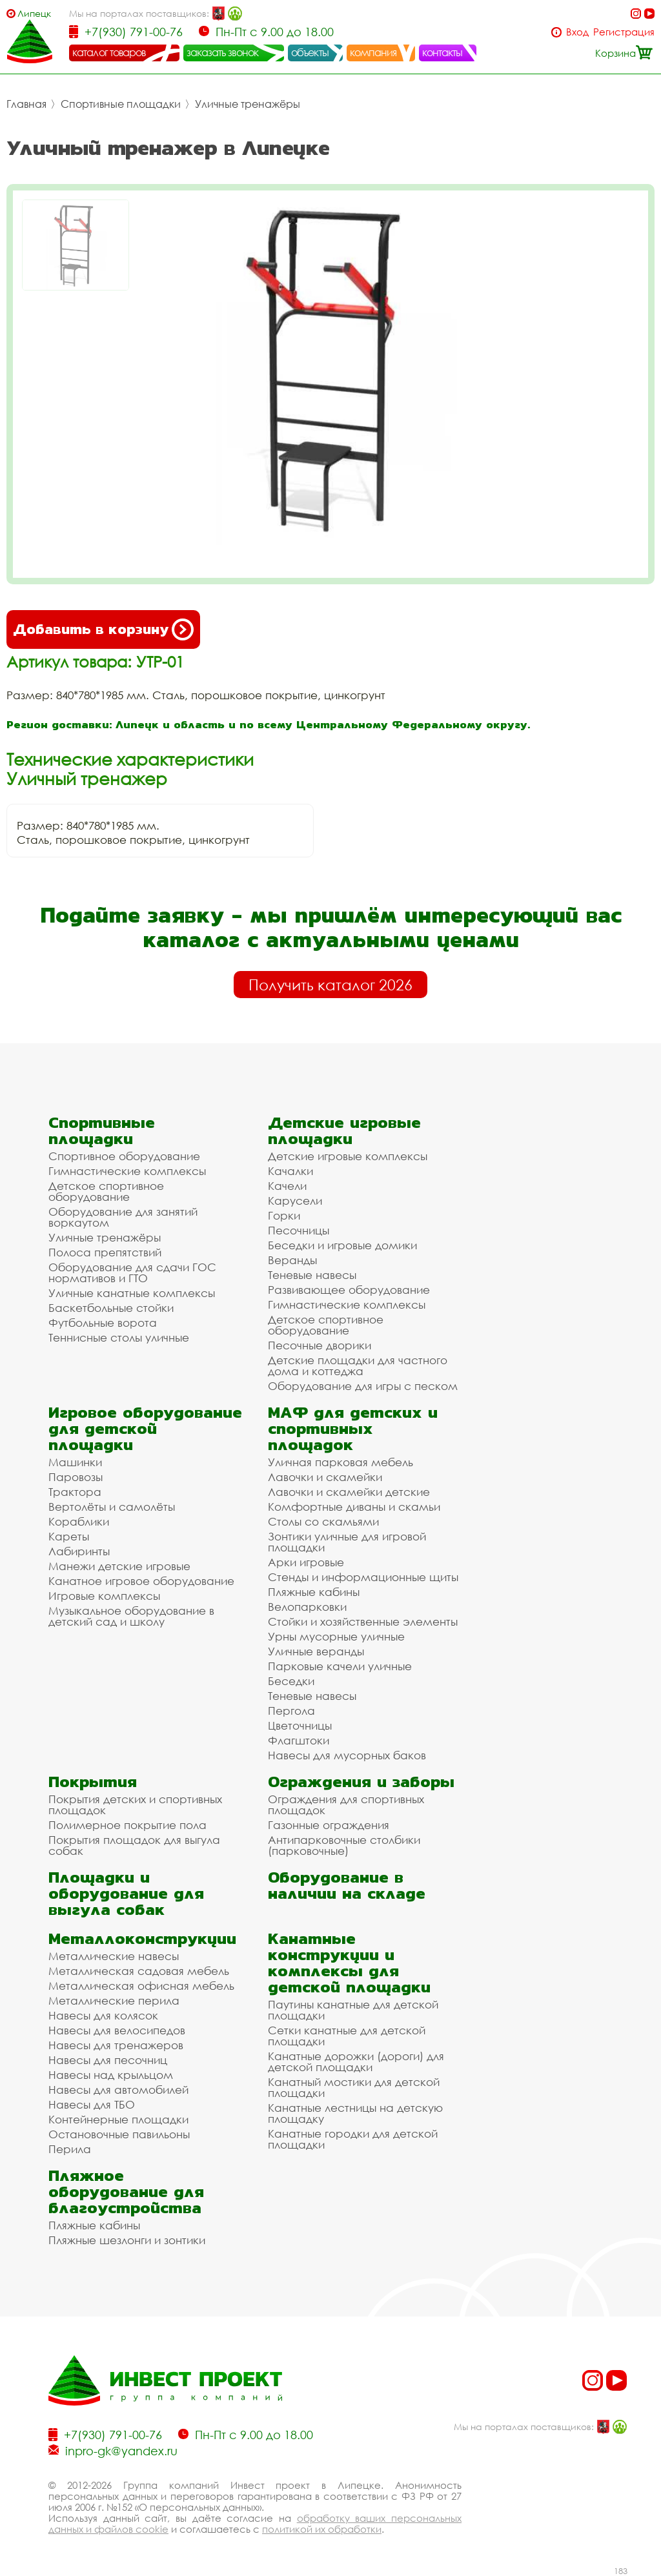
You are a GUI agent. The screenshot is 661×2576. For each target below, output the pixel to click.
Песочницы (298, 1230)
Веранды (292, 1259)
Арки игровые (306, 1562)
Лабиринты (79, 1551)
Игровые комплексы (104, 1595)
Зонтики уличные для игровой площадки (347, 1542)
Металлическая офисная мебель (141, 1985)
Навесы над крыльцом (110, 2074)
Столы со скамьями (323, 1521)
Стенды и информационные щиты (363, 1576)
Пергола (291, 1710)
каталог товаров (109, 52)
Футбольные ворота (102, 1322)
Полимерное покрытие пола (127, 1824)
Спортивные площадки (121, 103)
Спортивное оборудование (124, 1155)
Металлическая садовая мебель (138, 1970)
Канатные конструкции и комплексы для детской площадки (349, 1962)
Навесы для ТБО (91, 2104)
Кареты (68, 1536)
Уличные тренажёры (247, 103)
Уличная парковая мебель (340, 1462)
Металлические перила (113, 2000)
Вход (577, 31)
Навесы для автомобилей (118, 2089)
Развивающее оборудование (349, 1289)
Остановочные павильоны (119, 2134)
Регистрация (624, 31)
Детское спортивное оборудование (106, 1191)
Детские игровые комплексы (347, 1155)
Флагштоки (298, 1740)
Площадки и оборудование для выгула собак (126, 1893)
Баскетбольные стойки (111, 1307)
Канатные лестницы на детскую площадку (355, 2113)
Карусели (295, 1200)
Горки (284, 1215)
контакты (442, 52)
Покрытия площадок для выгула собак (134, 1845)
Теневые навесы (312, 1274)
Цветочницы (300, 1725)
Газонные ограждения (328, 1824)
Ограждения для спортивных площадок (346, 1804)
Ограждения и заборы (361, 1782)
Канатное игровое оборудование (141, 1580)
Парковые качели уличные (340, 1666)
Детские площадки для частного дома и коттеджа (357, 1365)
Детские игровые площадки (344, 1130)
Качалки (290, 1170)
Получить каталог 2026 (330, 985)
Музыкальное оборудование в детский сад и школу (131, 1616)
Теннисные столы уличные (118, 1337)
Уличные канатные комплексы (131, 1292)
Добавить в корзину (103, 629)
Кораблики (78, 1521)
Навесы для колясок (103, 2015)
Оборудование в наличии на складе (346, 1885)
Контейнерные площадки (118, 2119)
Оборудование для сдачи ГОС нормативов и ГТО (132, 1272)
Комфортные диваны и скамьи (354, 1506)
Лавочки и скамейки (325, 1476)
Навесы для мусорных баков (347, 1755)
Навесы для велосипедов (116, 2030)
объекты (310, 52)
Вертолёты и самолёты (111, 1506)
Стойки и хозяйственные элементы (363, 1621)
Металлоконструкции (142, 1938)
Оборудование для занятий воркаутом (123, 1217)
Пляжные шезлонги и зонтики (126, 2239)
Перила (69, 2148)
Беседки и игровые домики (342, 1245)
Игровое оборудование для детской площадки (145, 1428)
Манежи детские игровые (119, 1565)
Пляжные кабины (314, 1591)
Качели (287, 1185)
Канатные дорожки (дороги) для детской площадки (356, 2061)
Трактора (74, 1491)
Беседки (291, 1680)
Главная (26, 103)
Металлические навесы (113, 1955)
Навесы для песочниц (107, 2059)
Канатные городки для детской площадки (353, 2139)
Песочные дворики (319, 1345)
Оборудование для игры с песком (363, 1385)
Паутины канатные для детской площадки (353, 2010)
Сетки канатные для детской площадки (346, 2036)
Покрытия (92, 1782)
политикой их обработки (321, 2529)
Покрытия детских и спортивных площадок (135, 1804)
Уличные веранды (316, 1651)
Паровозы (75, 1476)
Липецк (34, 13)
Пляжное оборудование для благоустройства (126, 2191)
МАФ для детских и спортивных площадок (353, 1428)
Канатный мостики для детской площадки (354, 2087)
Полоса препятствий (104, 1252)
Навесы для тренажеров (115, 2044)
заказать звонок (223, 52)
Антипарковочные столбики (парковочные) (344, 1845)
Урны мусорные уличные (336, 1636)
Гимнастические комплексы (127, 1170)
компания (373, 52)
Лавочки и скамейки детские (349, 1491)
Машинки (75, 1462)
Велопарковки (307, 1606)
